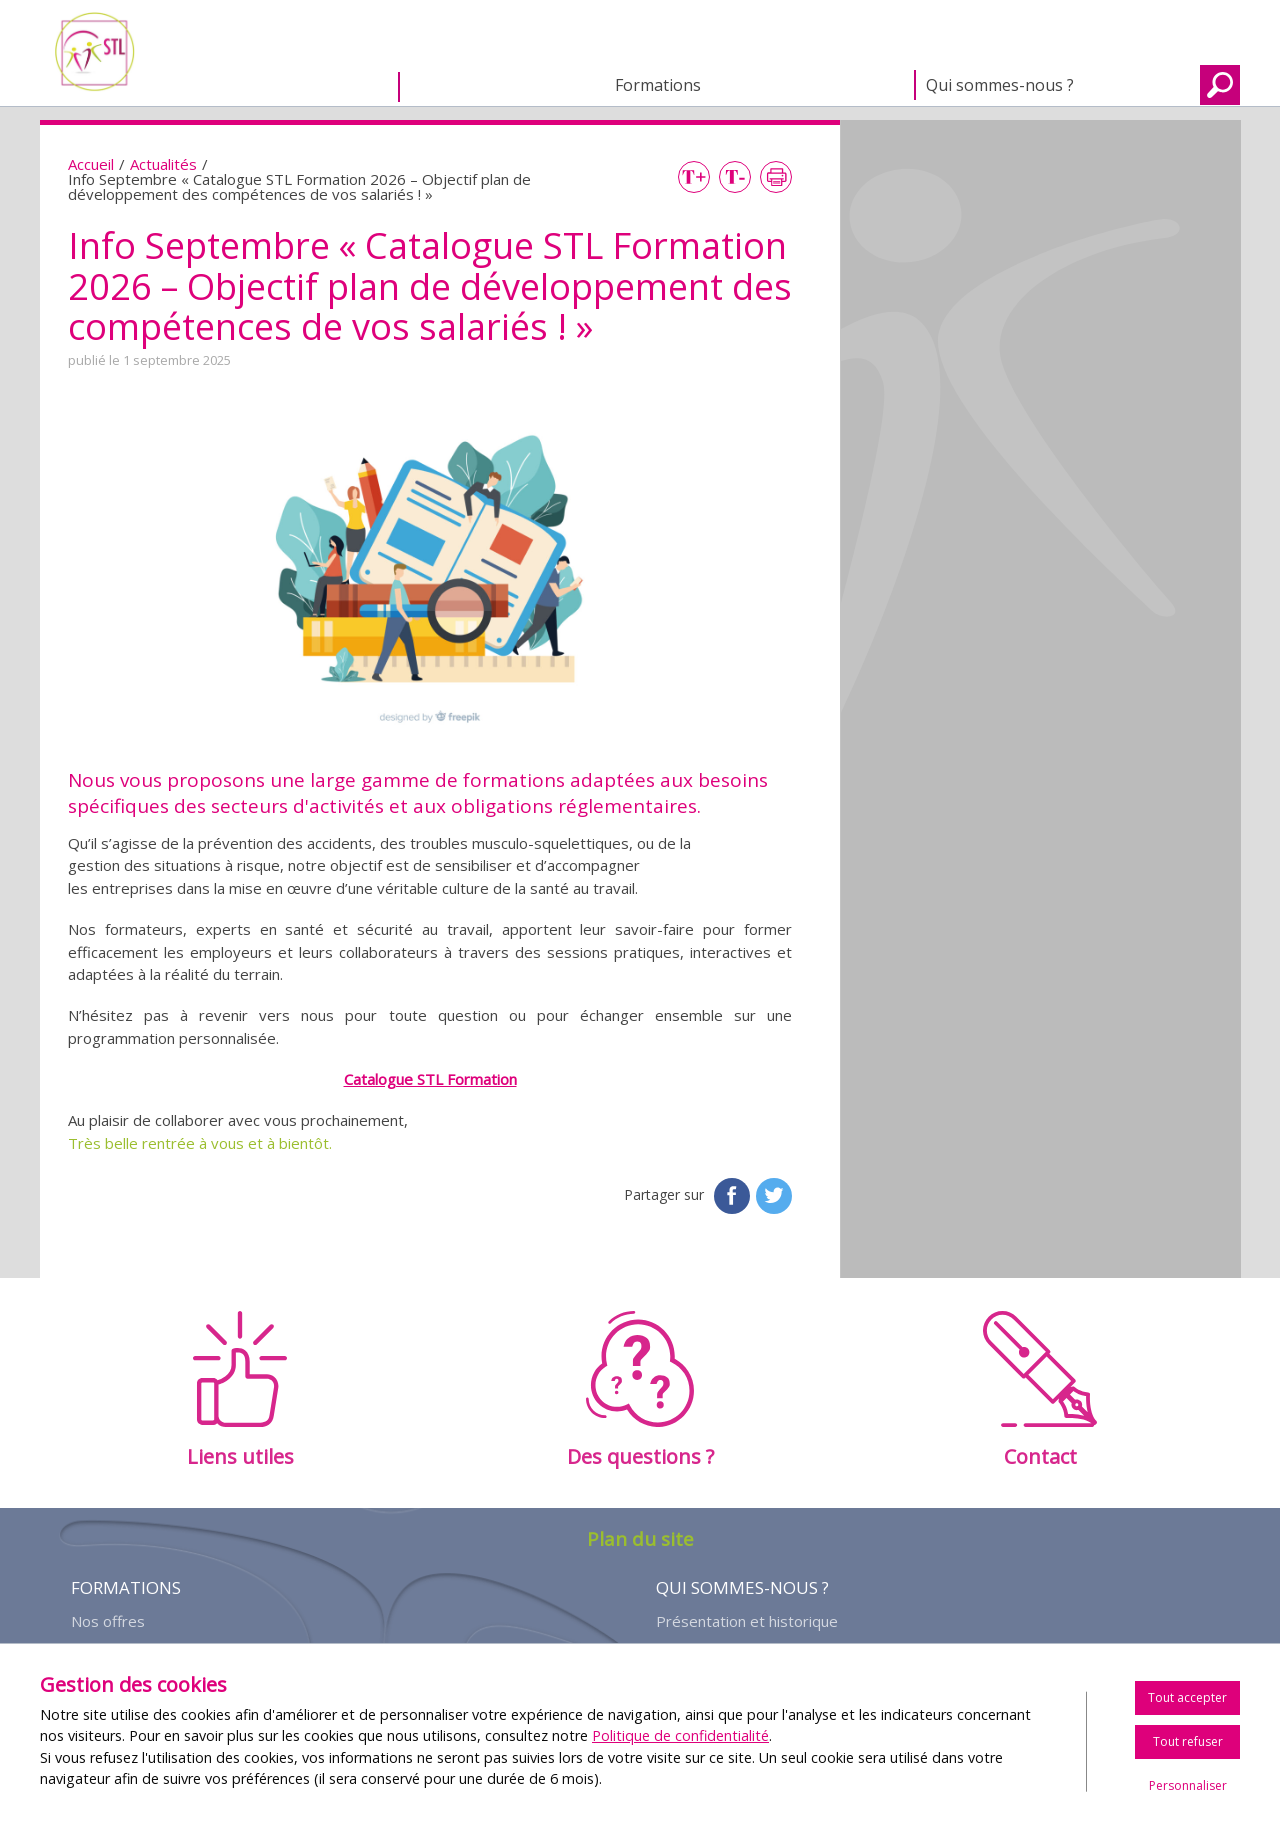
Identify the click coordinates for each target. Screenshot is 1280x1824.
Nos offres (108, 1621)
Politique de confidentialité (680, 1735)
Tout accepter (1187, 1697)
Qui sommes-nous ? (1000, 85)
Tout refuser (1188, 1741)
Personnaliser (1188, 1785)
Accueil (255, 87)
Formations (658, 85)
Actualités (163, 164)
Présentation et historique (747, 1621)
